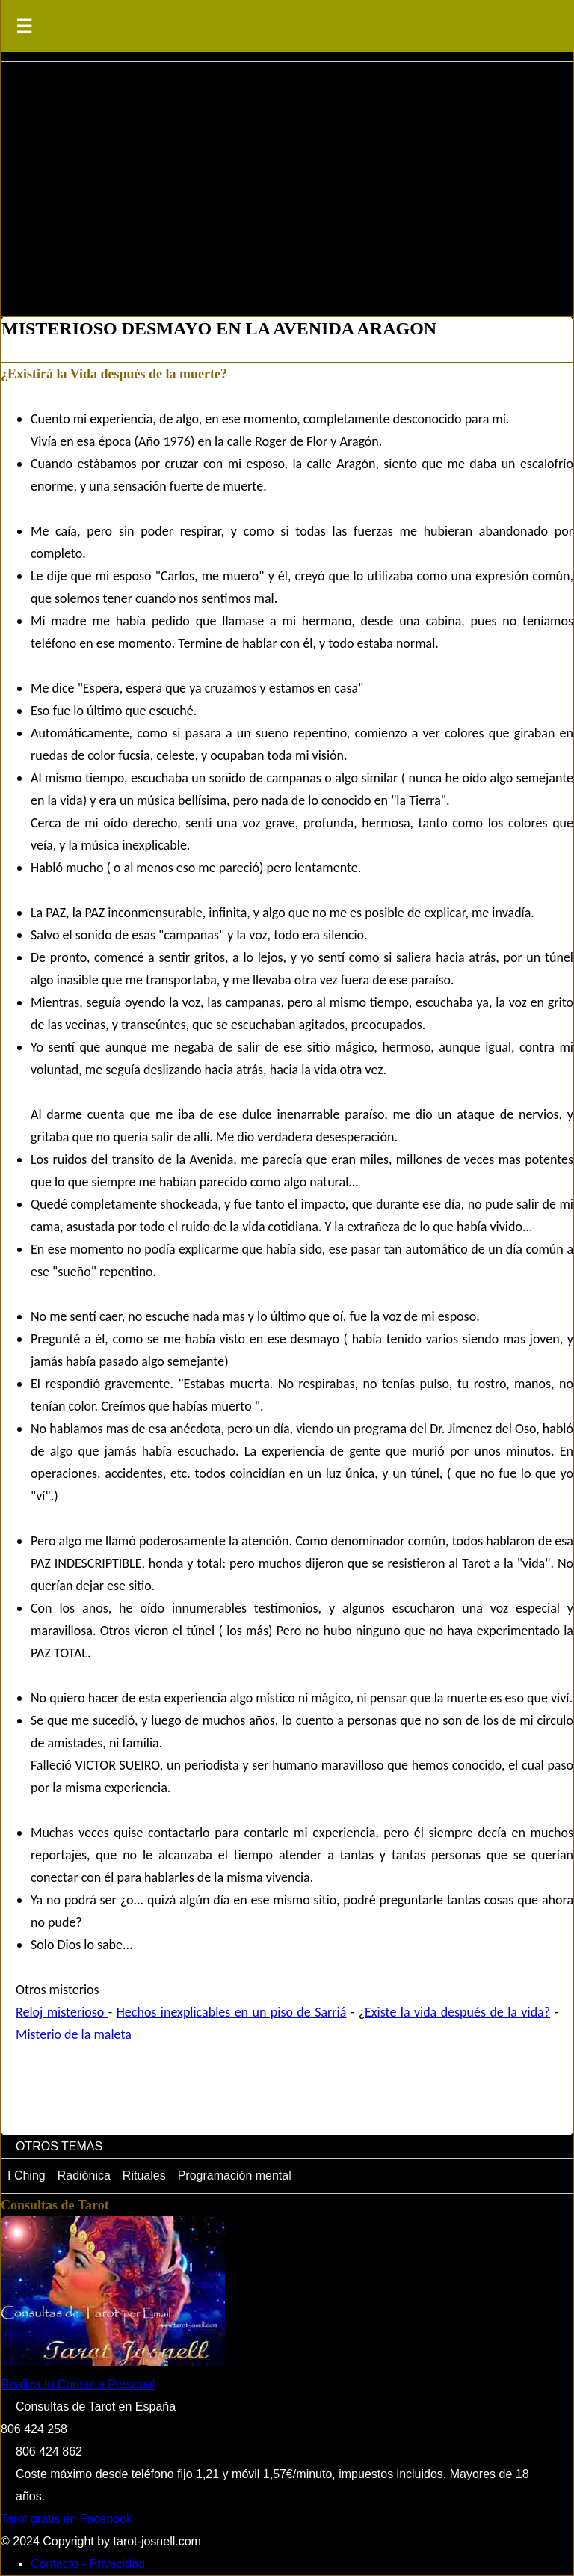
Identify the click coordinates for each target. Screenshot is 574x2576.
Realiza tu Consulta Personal (78, 2384)
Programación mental (234, 2175)
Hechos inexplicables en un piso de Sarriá (232, 2012)
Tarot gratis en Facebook (66, 2518)
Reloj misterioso (62, 2012)
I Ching (26, 2175)
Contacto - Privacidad (88, 2563)
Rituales (144, 2175)
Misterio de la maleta (74, 2034)
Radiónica (84, 2175)
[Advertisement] (287, 181)
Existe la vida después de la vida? (457, 2012)
